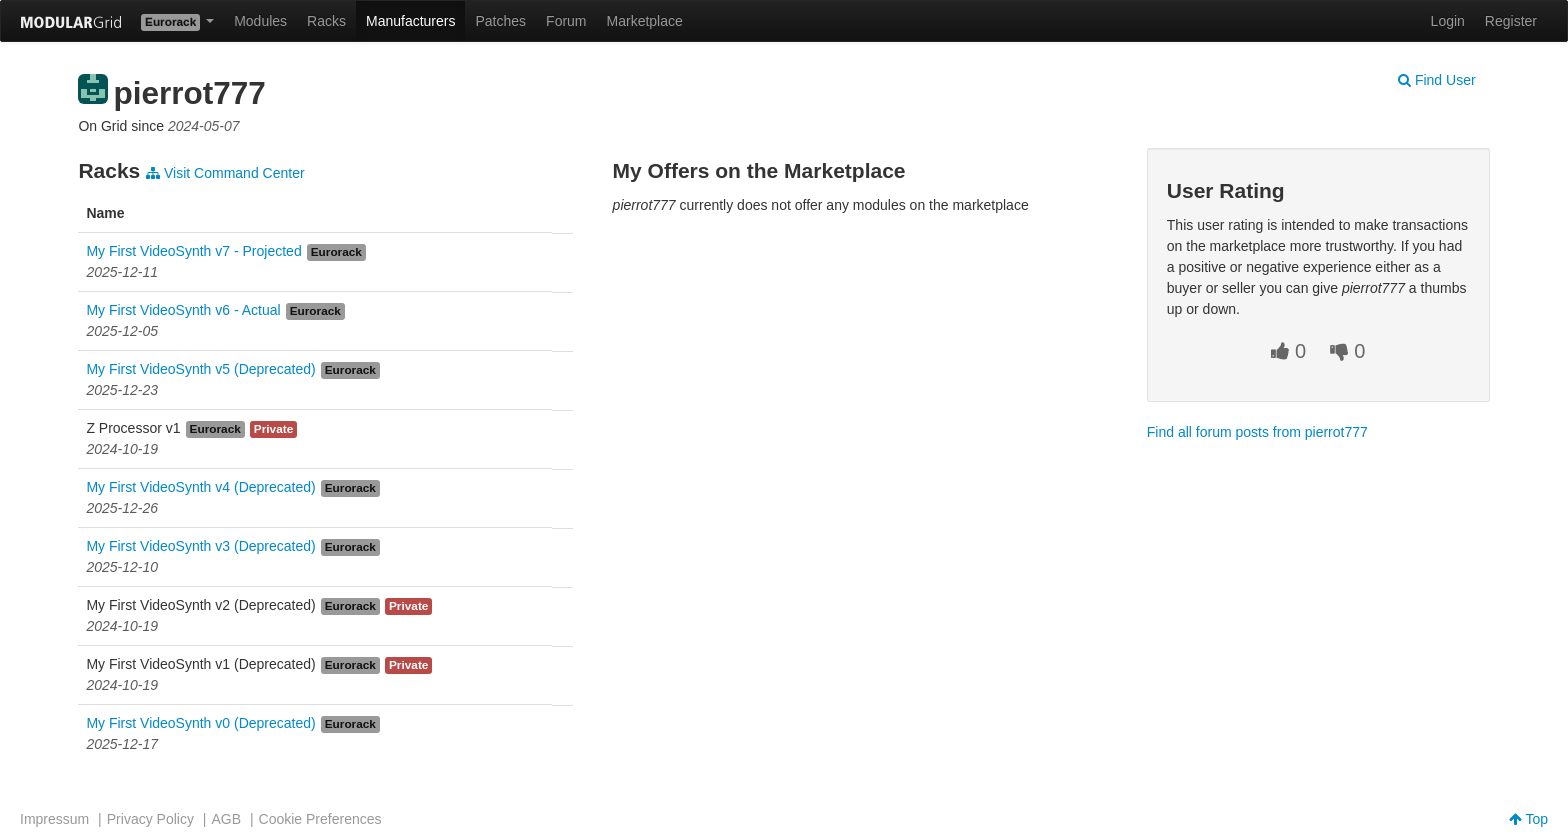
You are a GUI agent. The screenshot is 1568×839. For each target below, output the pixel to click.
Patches (500, 21)
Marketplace (645, 21)
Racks (326, 21)
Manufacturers (410, 21)
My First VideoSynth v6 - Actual (183, 310)
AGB (226, 819)
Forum (566, 21)
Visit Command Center (225, 173)
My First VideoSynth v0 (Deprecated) (200, 723)
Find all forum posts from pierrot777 (1257, 432)
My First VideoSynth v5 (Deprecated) (200, 369)
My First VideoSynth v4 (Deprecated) (200, 487)
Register (1511, 21)
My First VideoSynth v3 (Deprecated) (200, 546)
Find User (1437, 80)
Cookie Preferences (320, 819)
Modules (260, 21)
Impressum (54, 819)
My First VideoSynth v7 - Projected (193, 251)
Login (1448, 21)
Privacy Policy (150, 819)
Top (1528, 819)
